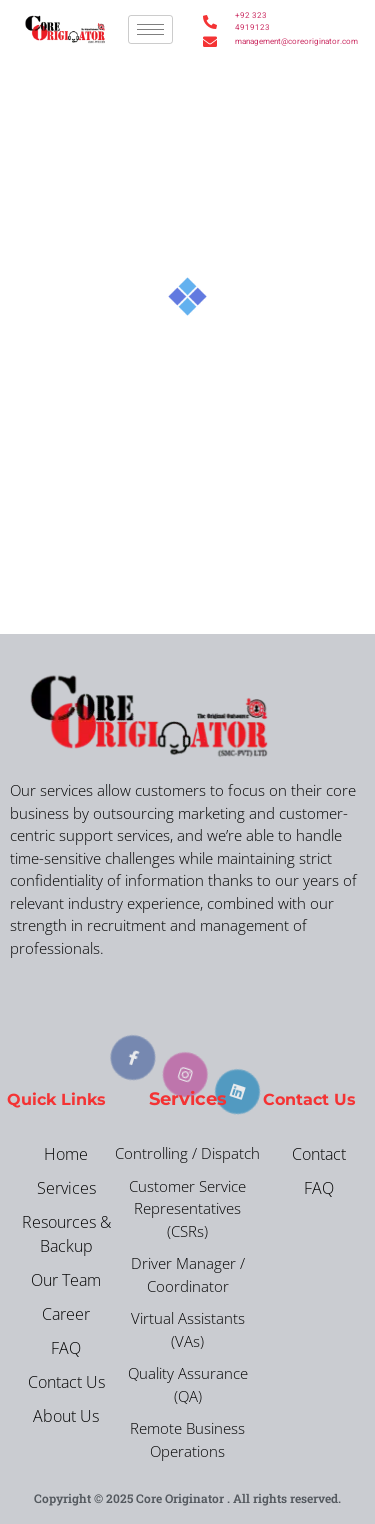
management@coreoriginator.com (254, 41)
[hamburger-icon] (150, 29)
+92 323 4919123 (252, 21)
